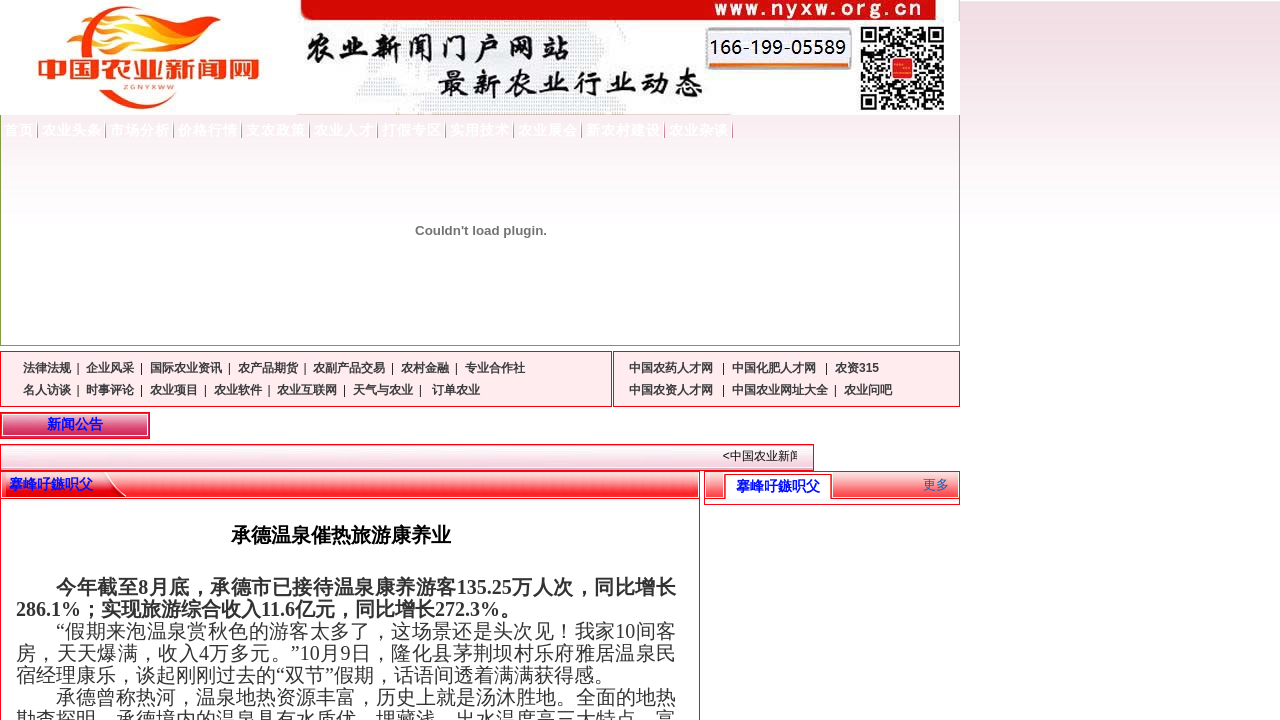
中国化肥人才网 (775, 368)
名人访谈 (47, 390)
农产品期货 (268, 368)
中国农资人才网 (672, 390)
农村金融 (425, 368)
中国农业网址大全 (780, 390)
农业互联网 (307, 390)
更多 (936, 484)
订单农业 (454, 390)
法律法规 (47, 368)
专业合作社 (495, 368)
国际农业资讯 (186, 368)
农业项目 (174, 390)
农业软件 (238, 390)
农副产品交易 (349, 368)
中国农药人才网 (672, 368)
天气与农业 (383, 390)
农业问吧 (868, 390)
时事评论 (110, 390)
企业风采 (110, 368)
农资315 (857, 368)
